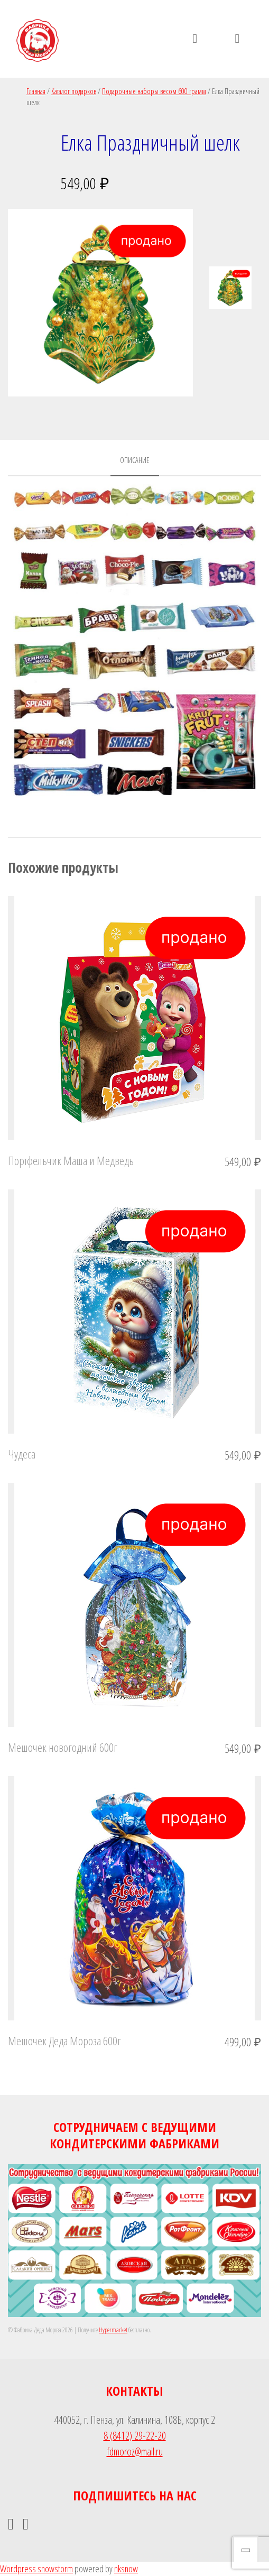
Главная (35, 91)
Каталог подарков (73, 91)
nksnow (126, 2568)
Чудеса (21, 1454)
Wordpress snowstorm (36, 2568)
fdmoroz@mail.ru (135, 2451)
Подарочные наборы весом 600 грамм (154, 91)
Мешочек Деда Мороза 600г (64, 2040)
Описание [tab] (135, 460)
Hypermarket (113, 2329)
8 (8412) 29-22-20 (135, 2436)
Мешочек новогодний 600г (62, 1747)
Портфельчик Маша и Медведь (71, 1160)
